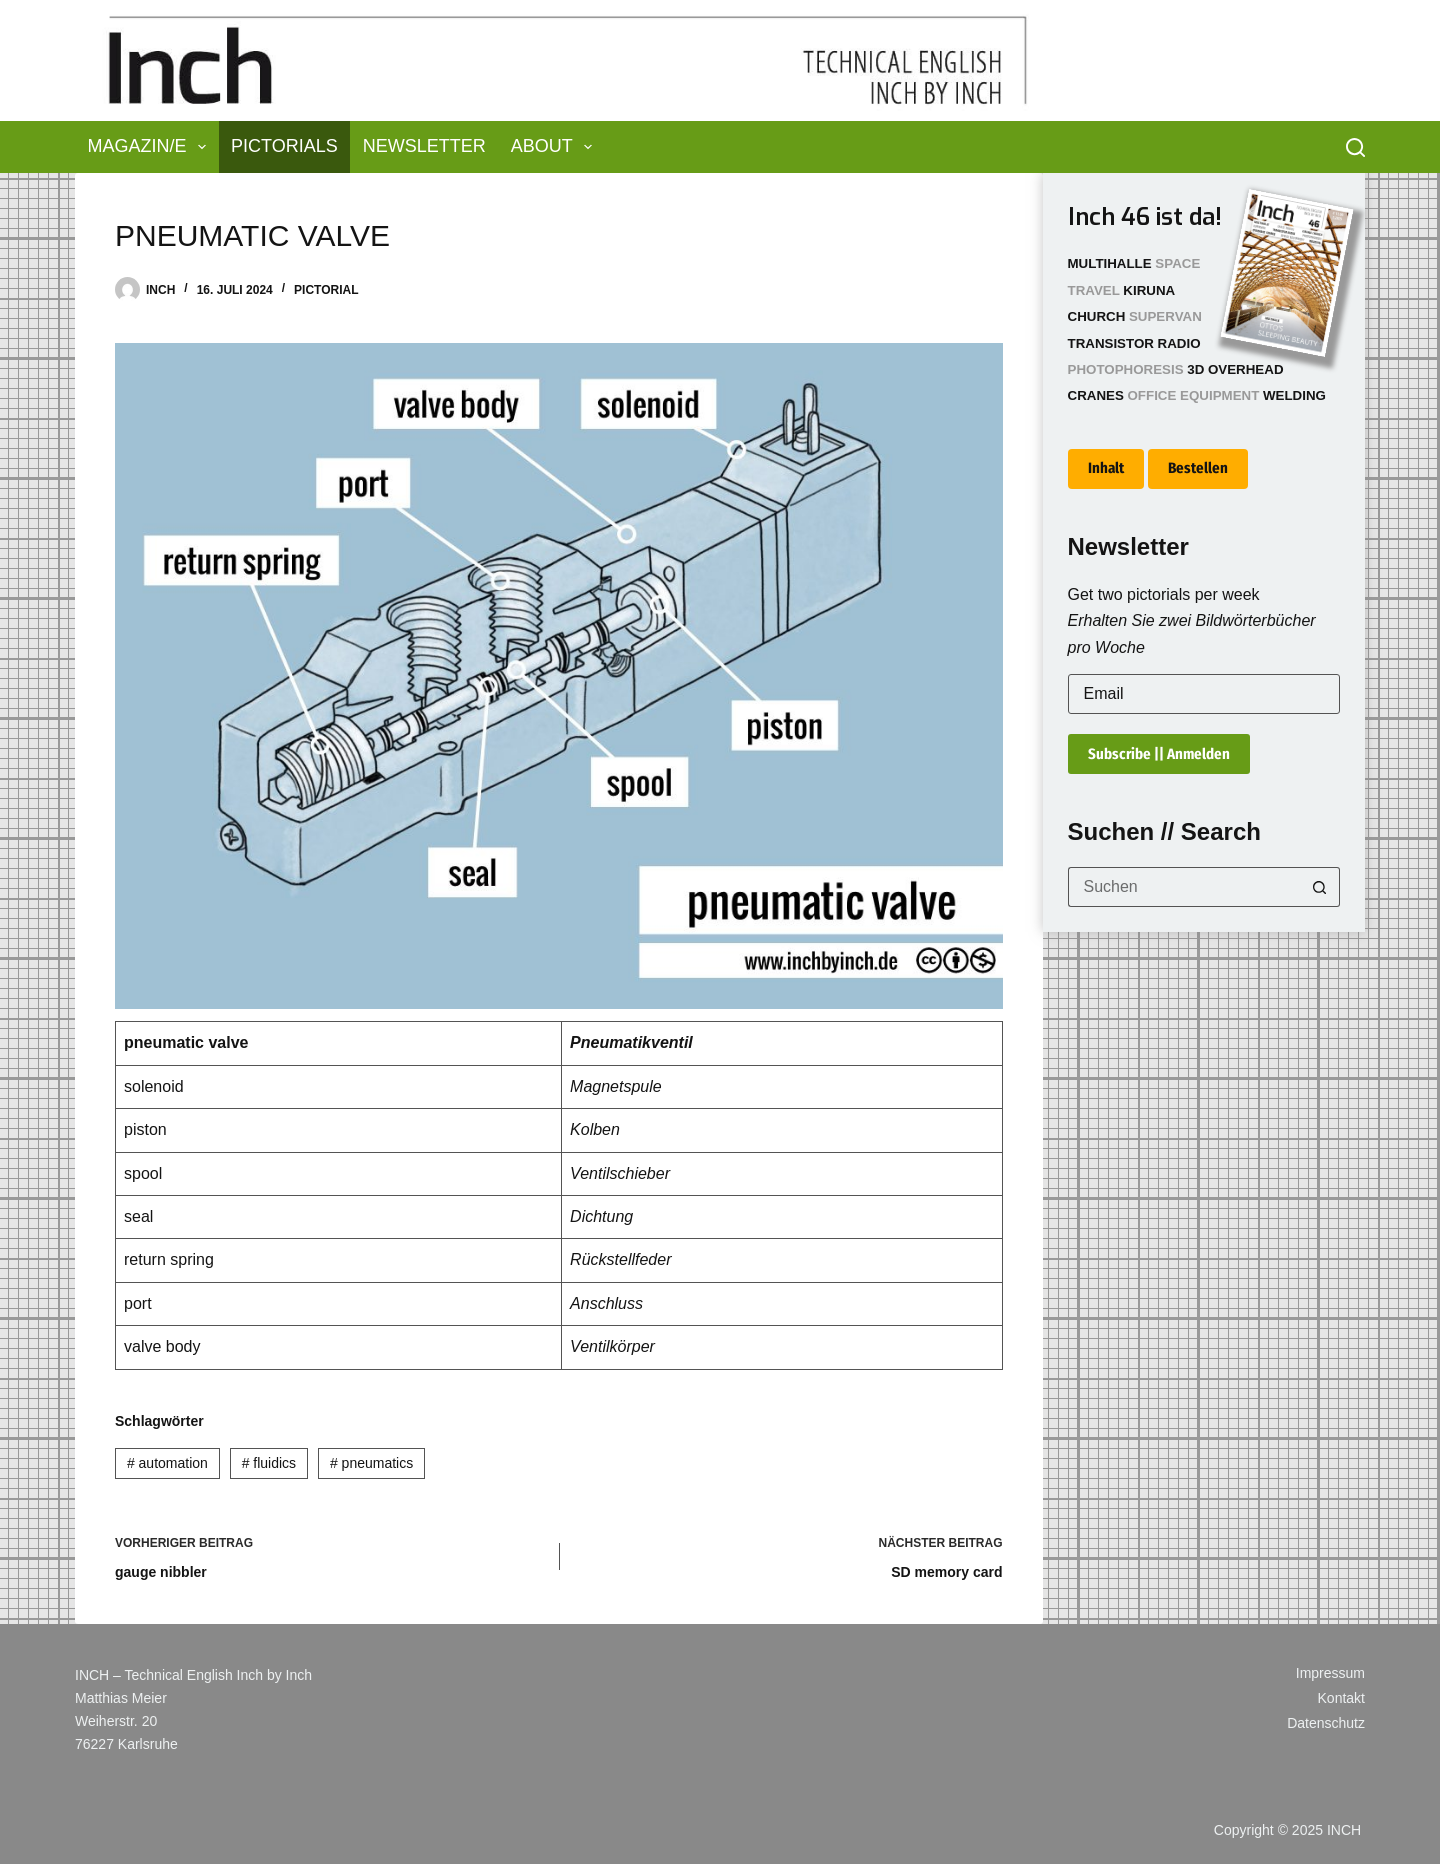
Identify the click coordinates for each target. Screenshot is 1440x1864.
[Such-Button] (1320, 887)
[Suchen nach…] (1184, 887)
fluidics (269, 1463)
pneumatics (371, 1463)
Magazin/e (151, 147)
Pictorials (284, 146)
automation (167, 1463)
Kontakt (1341, 1698)
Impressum (1330, 1673)
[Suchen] (1355, 147)
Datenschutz (1326, 1723)
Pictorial (326, 290)
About (556, 147)
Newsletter (424, 146)
